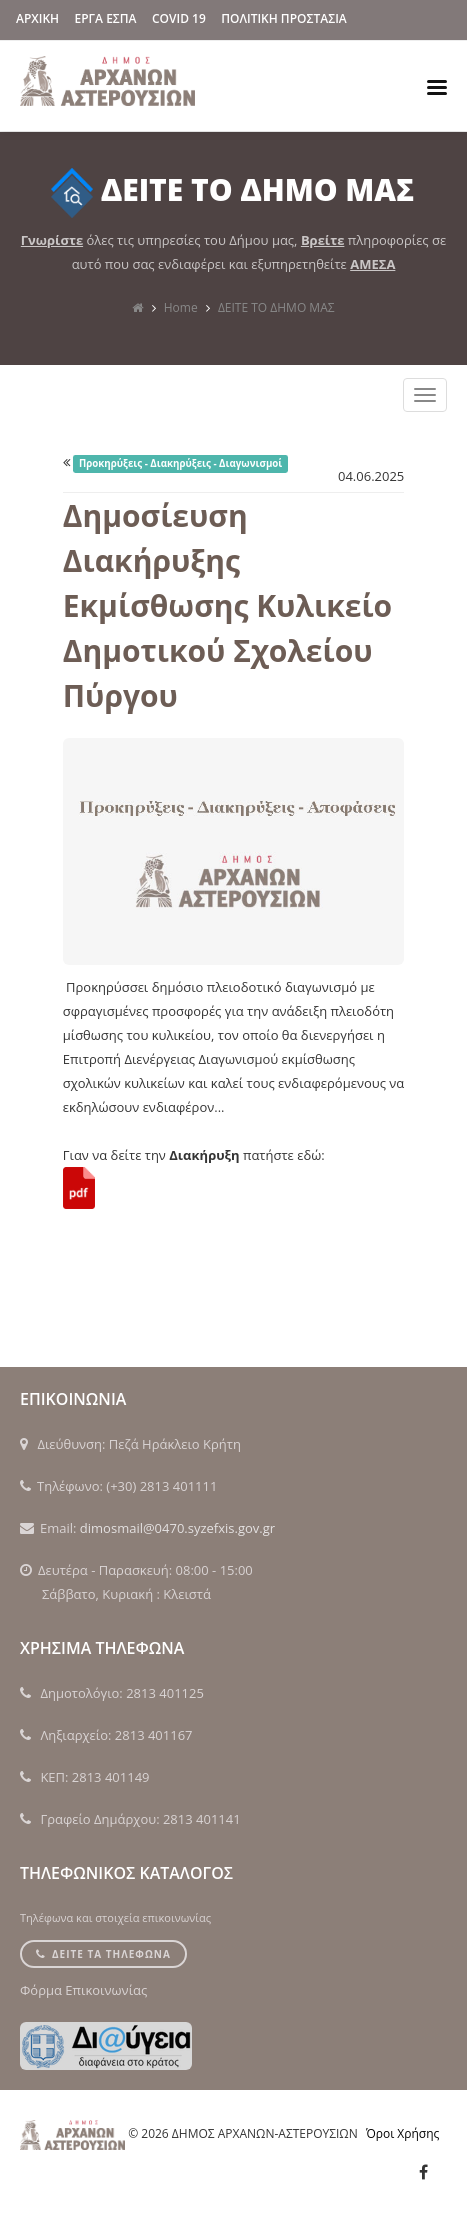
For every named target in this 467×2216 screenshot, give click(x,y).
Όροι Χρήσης (402, 2133)
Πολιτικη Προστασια (284, 18)
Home (181, 307)
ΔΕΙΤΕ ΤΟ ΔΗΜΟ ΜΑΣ (276, 307)
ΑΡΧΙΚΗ (37, 18)
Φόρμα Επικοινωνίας (83, 1990)
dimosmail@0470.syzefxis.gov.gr (177, 1528)
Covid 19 (179, 18)
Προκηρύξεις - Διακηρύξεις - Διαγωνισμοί (180, 463)
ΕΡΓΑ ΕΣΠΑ (106, 18)
